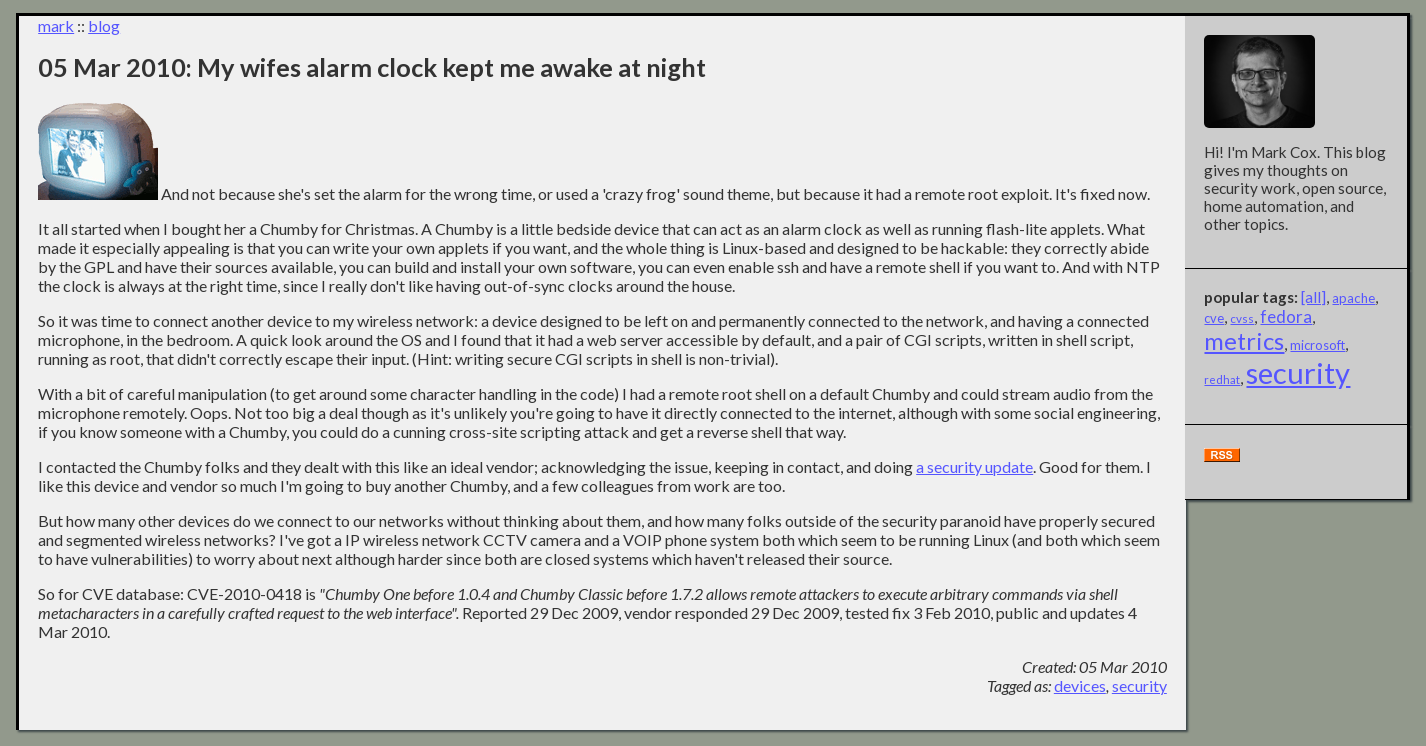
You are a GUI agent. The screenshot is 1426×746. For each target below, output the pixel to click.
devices (1080, 685)
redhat (1222, 379)
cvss (1242, 318)
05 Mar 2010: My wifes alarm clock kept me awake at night (372, 67)
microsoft (1317, 345)
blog (104, 25)
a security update (974, 466)
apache (1353, 298)
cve (1214, 318)
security (1139, 685)
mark (56, 25)
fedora (1286, 316)
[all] (1313, 297)
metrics (1244, 341)
